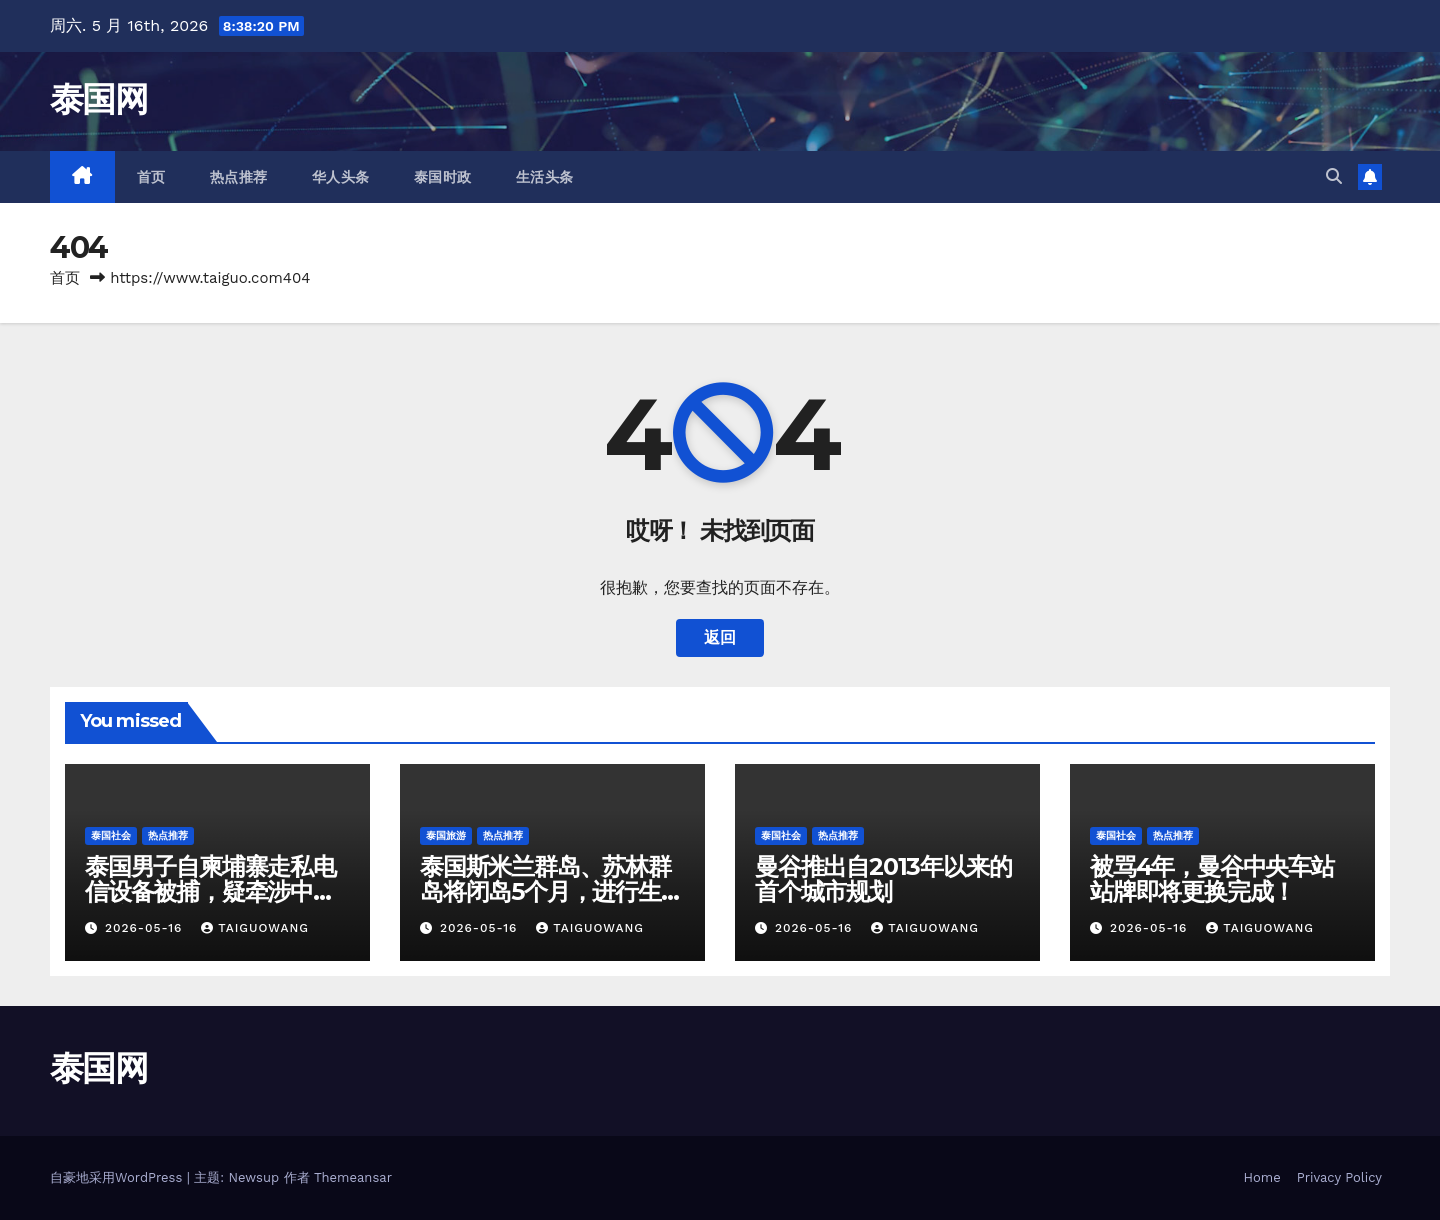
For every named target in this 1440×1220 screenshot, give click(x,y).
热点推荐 (239, 177)
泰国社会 (111, 835)
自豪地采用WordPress (118, 1177)
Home (1262, 1177)
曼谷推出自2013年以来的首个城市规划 (883, 879)
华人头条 (341, 177)
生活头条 (545, 177)
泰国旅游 (446, 835)
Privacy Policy (1339, 1177)
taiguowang (255, 928)
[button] (1334, 176)
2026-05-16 (146, 928)
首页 (151, 177)
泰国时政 (443, 177)
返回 (720, 637)
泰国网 (98, 99)
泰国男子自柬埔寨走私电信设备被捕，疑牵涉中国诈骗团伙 (210, 891)
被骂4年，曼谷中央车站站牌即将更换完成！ (1212, 879)
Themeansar (353, 1177)
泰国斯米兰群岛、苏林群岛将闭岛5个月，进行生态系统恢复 (552, 891)
